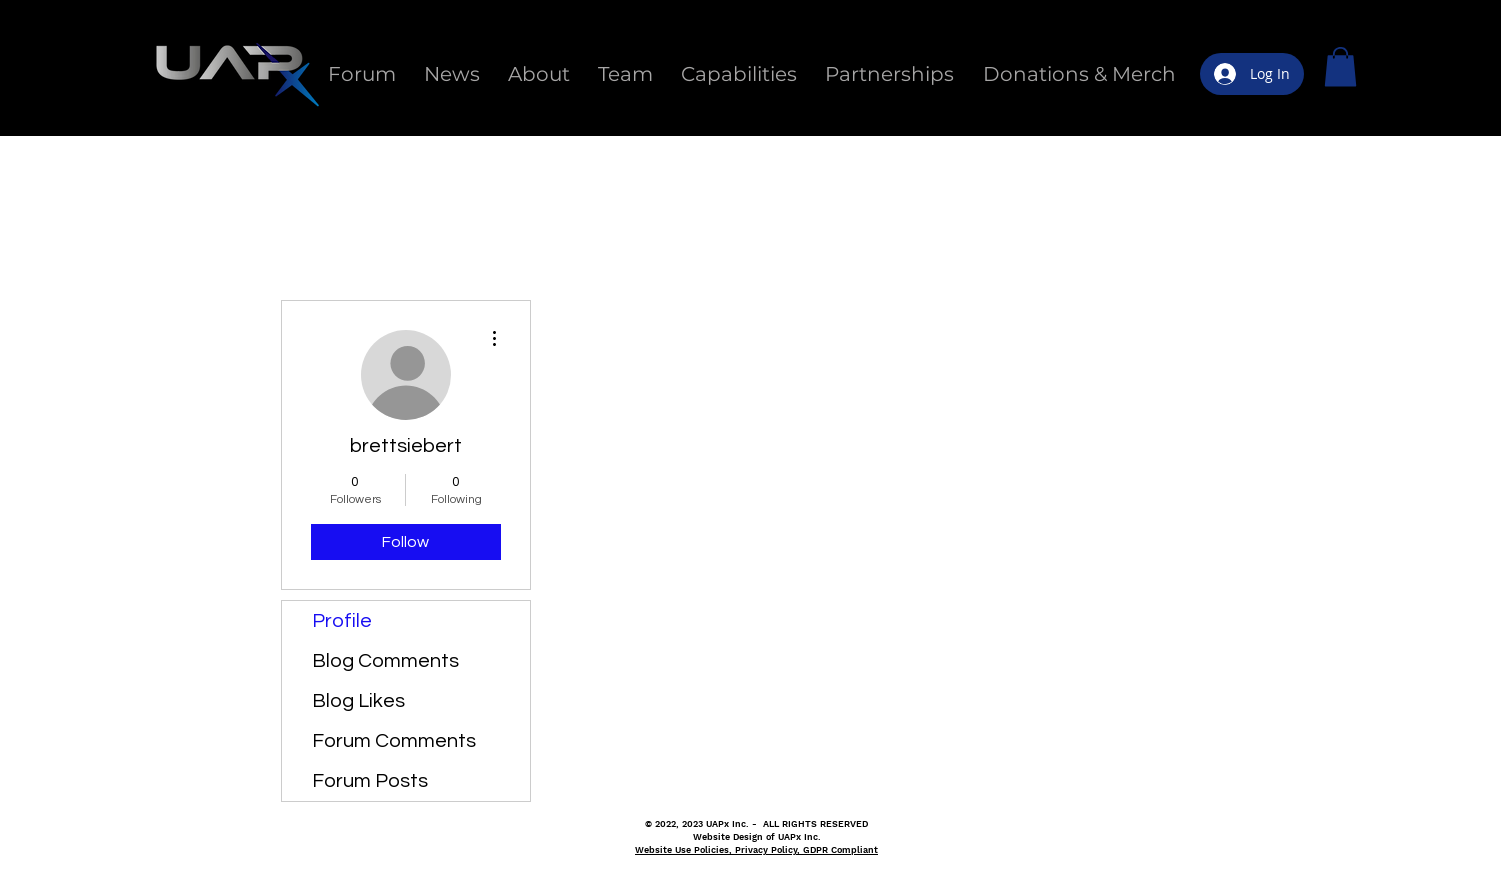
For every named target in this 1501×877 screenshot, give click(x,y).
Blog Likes (358, 701)
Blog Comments (385, 661)
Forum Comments (394, 741)
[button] (1340, 66)
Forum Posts (370, 781)
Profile (342, 621)
